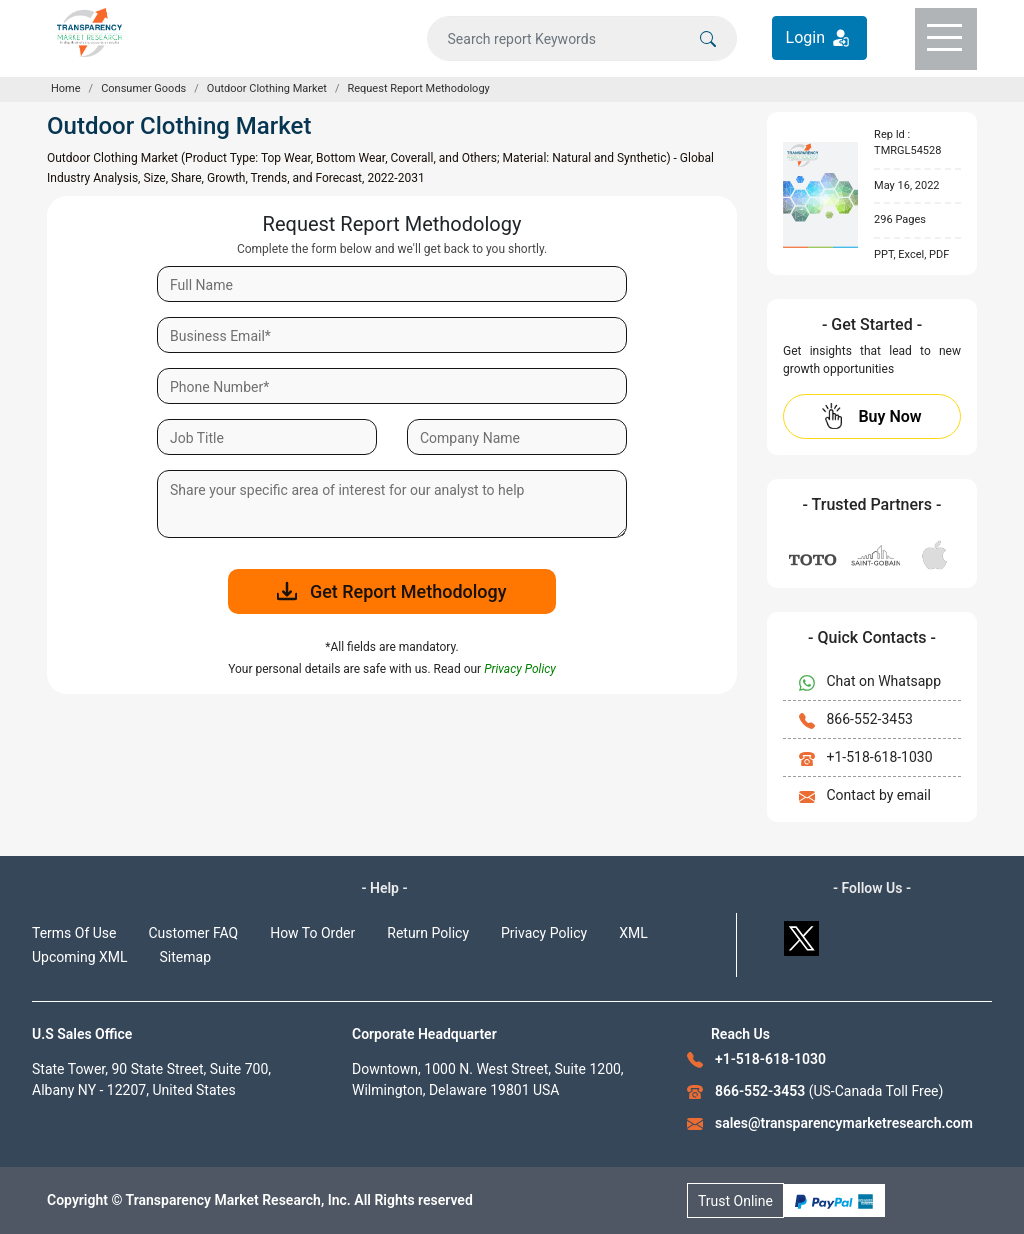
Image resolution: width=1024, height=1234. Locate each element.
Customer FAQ (194, 933)
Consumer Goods (143, 88)
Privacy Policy (544, 933)
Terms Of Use (74, 933)
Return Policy (428, 933)
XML (633, 933)
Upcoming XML (80, 957)
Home (66, 88)
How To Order (312, 933)
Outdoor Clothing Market (267, 88)
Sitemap (185, 957)
